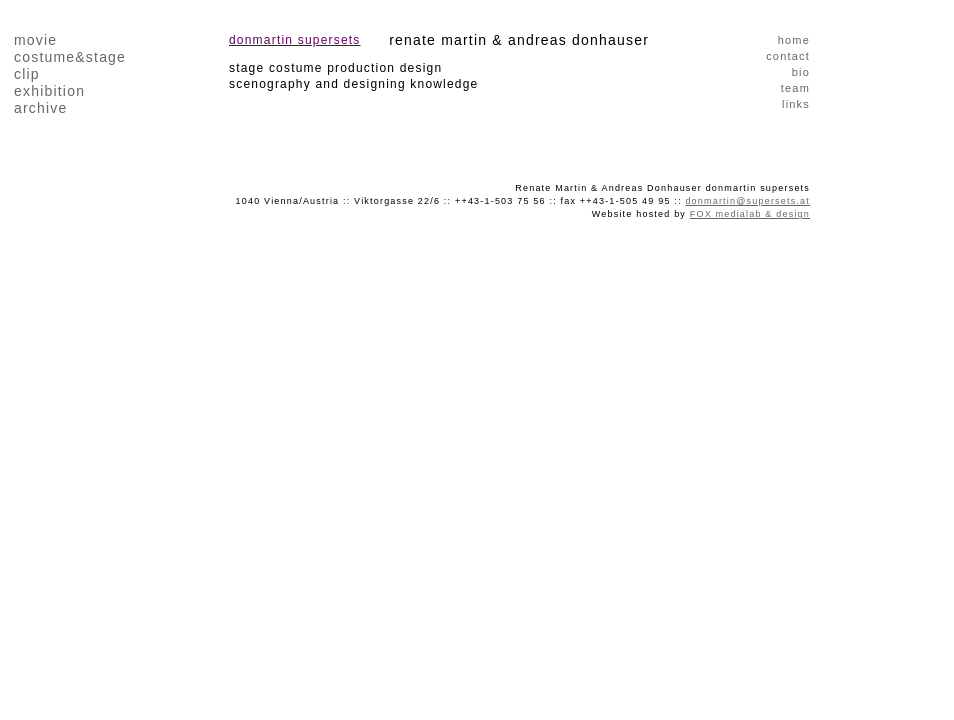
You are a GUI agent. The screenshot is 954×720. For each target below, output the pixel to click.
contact (788, 56)
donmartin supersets (295, 40)
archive (41, 108)
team (795, 88)
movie (35, 40)
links (796, 104)
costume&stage (70, 57)
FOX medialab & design (750, 214)
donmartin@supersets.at (747, 201)
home (794, 40)
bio (801, 72)
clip (27, 74)
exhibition (49, 91)
